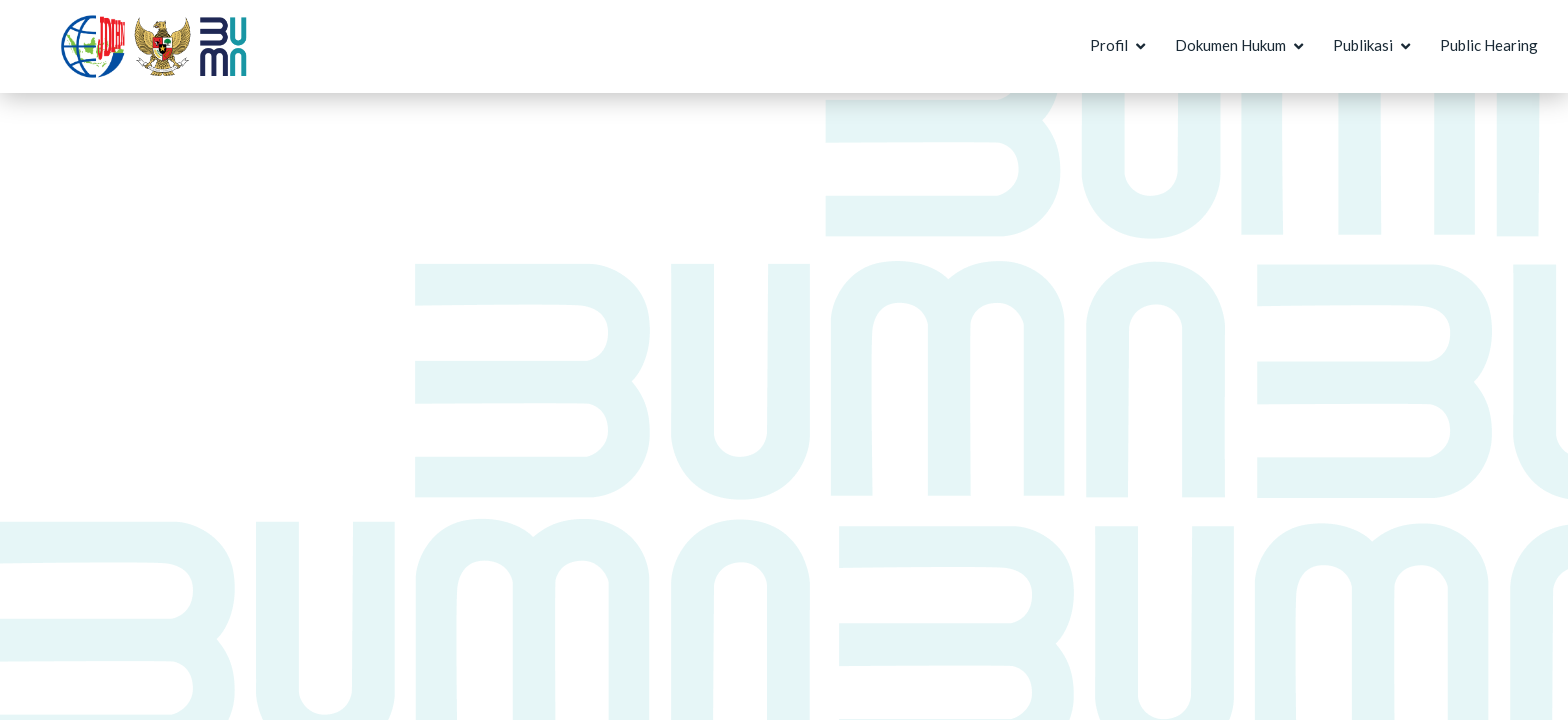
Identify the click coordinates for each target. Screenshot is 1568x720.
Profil (1109, 45)
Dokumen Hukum (1230, 45)
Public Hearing (1489, 45)
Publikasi (1363, 45)
